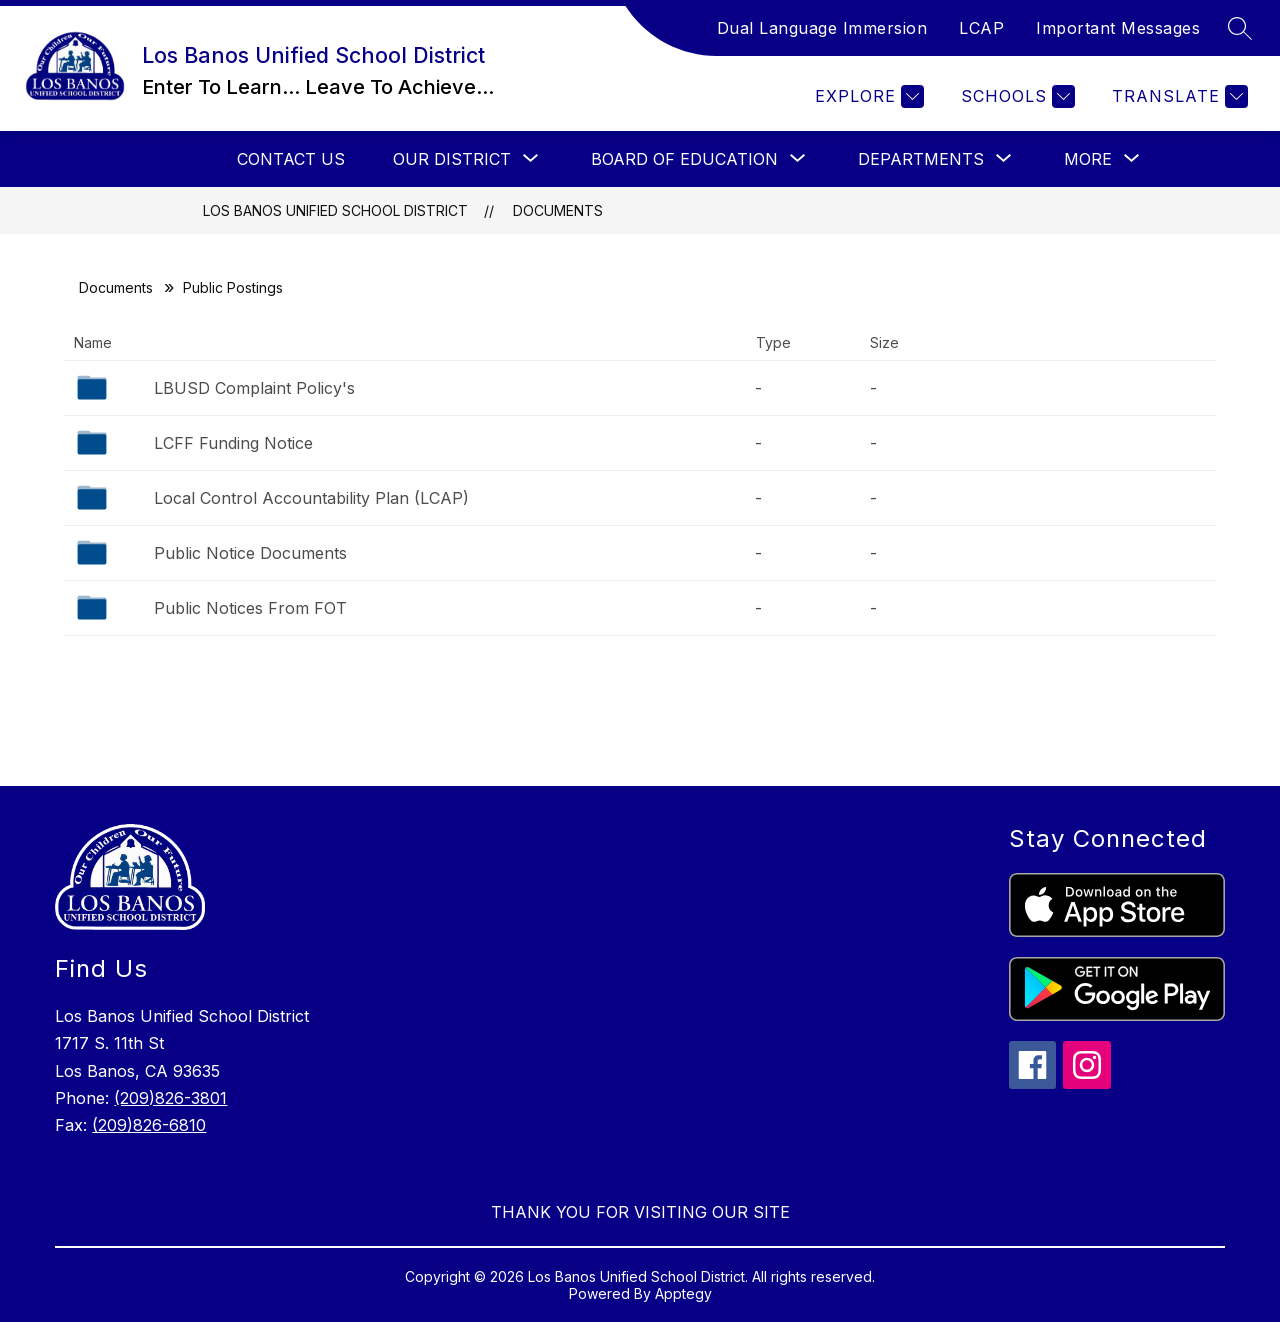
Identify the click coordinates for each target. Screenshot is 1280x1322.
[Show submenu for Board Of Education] (684, 159)
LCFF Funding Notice (233, 443)
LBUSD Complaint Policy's (254, 388)
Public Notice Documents (250, 553)
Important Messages (1118, 28)
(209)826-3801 (170, 1098)
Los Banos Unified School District (335, 210)
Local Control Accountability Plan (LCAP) (311, 498)
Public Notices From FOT (250, 608)
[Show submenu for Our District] (452, 159)
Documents (558, 210)
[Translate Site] (1177, 96)
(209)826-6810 (149, 1125)
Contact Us (291, 159)
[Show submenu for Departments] (921, 159)
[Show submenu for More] (1088, 159)
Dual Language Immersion (822, 28)
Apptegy (683, 1293)
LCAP (981, 28)
